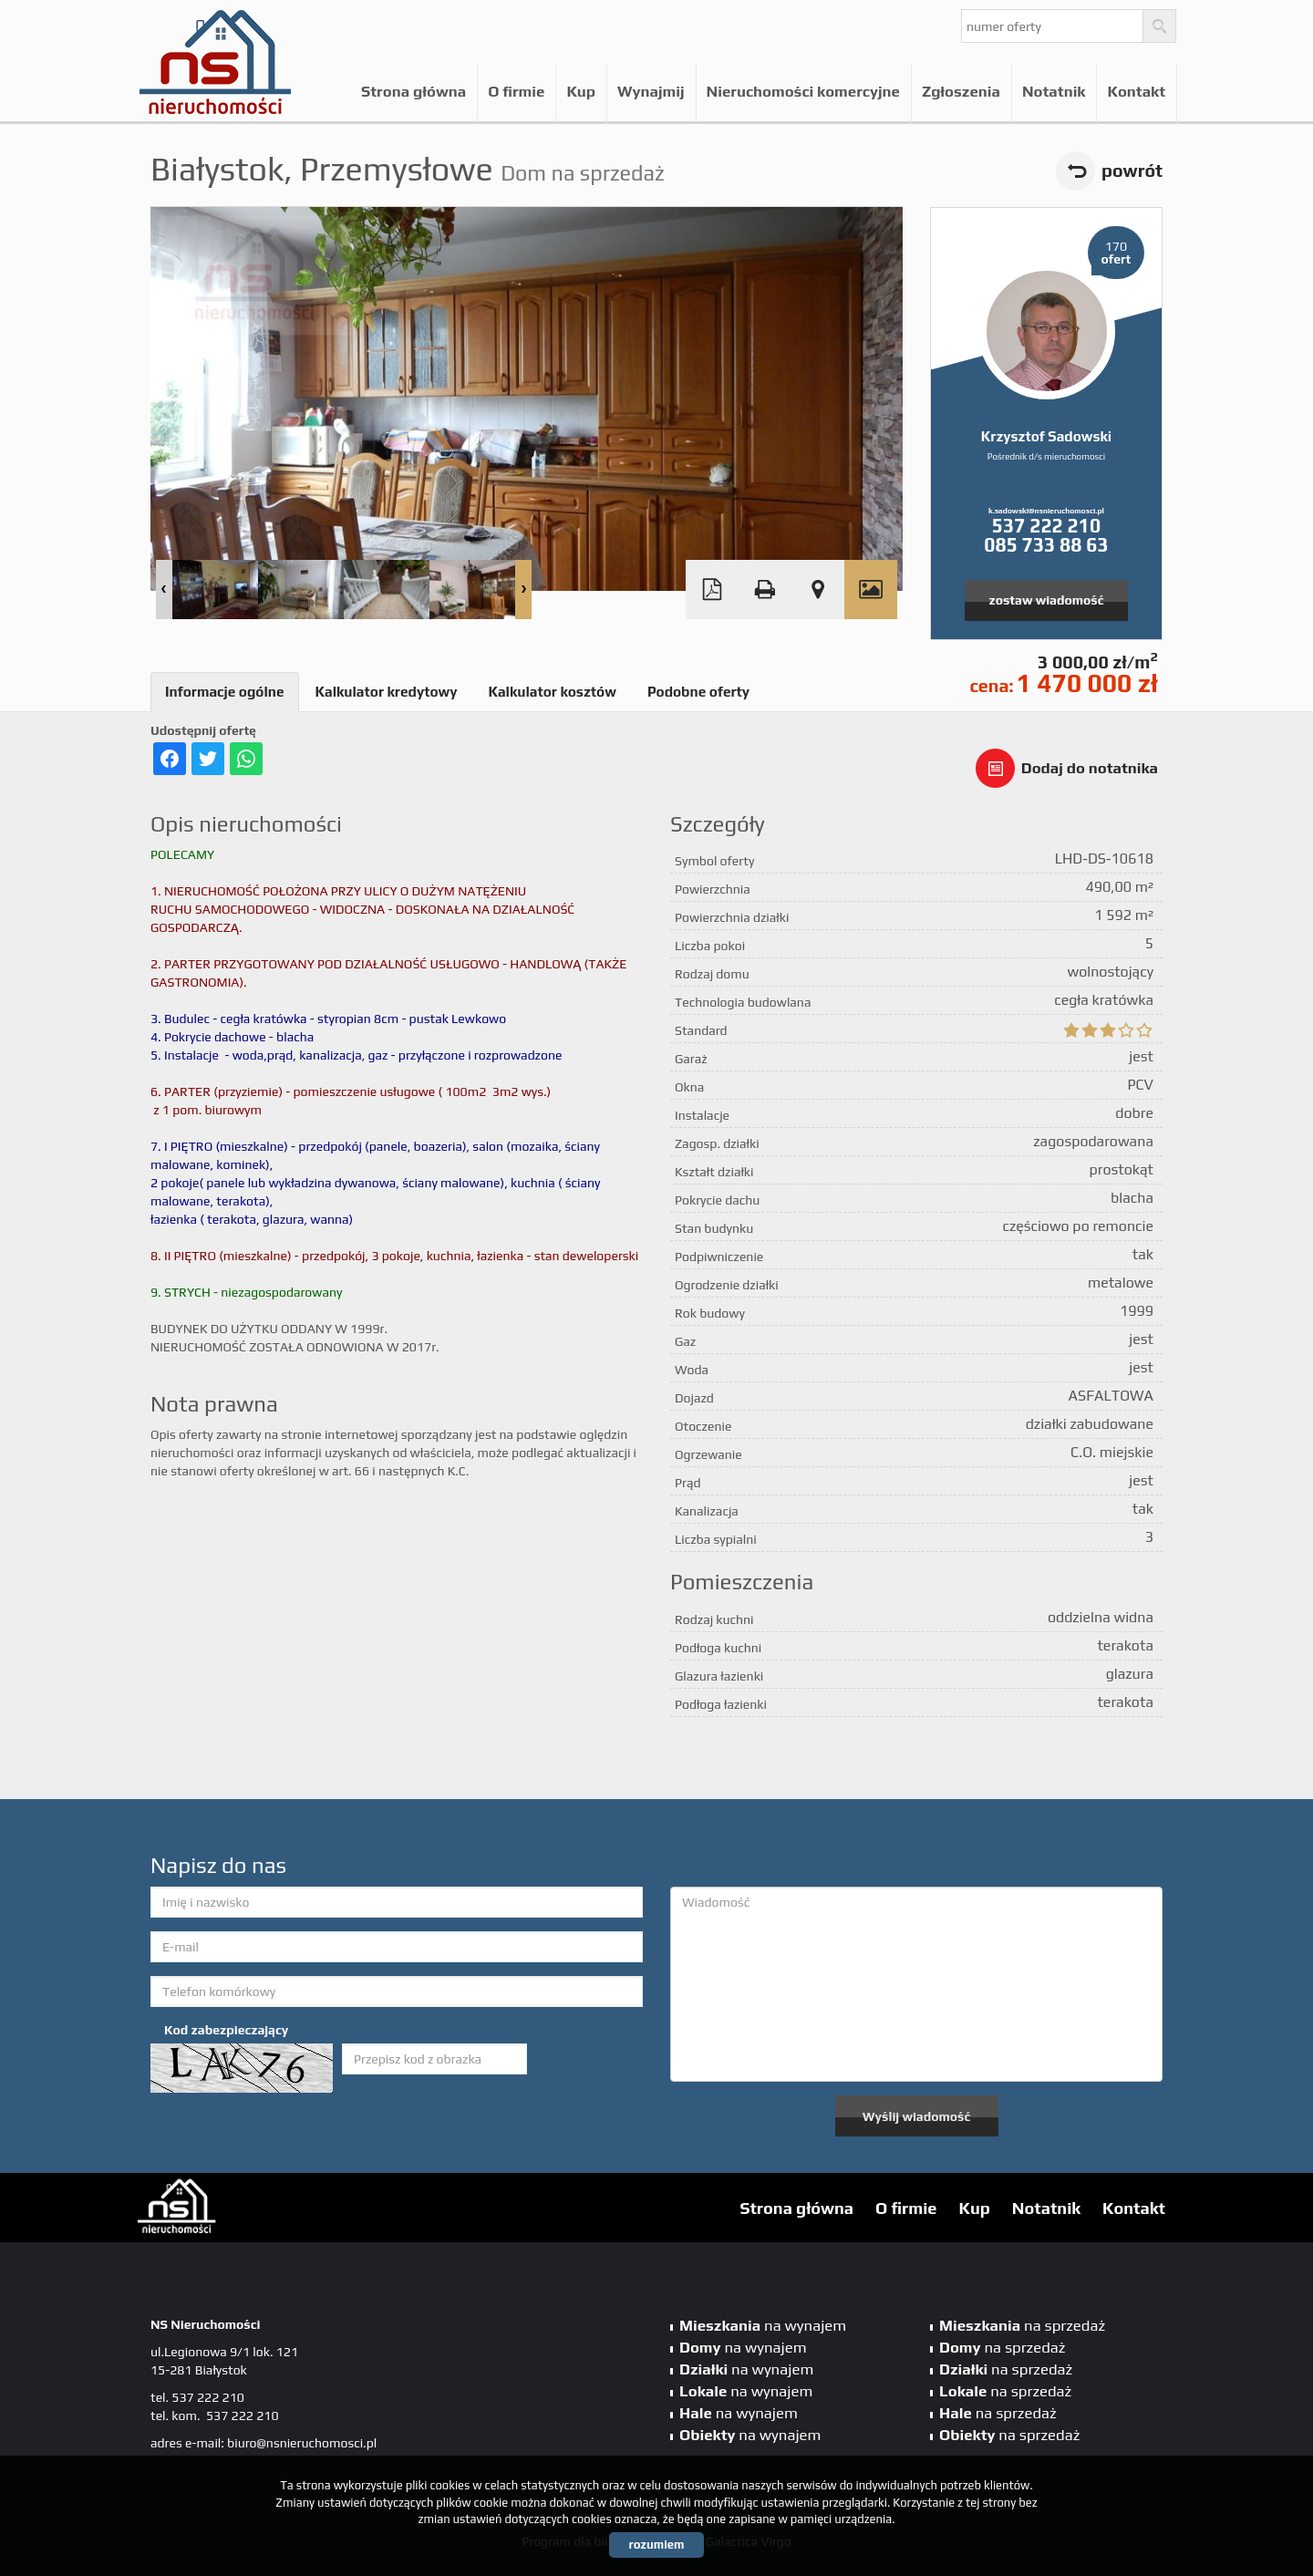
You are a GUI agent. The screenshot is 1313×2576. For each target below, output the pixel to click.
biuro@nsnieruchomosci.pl (302, 2443)
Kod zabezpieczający (226, 2030)
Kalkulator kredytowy (386, 691)
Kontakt (1136, 91)
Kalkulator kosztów (551, 691)
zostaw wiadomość (1046, 600)
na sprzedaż (1022, 2325)
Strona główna (413, 91)
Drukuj (765, 589)
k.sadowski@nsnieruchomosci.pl (1046, 510)
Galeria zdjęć (870, 589)
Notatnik (1053, 91)
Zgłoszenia (961, 91)
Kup (580, 91)
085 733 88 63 (1046, 544)
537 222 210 (1046, 525)
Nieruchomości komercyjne (803, 91)
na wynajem (762, 2325)
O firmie (516, 91)
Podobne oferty (698, 691)
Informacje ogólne (224, 691)
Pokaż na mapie (817, 589)
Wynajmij (651, 91)
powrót (1132, 170)
